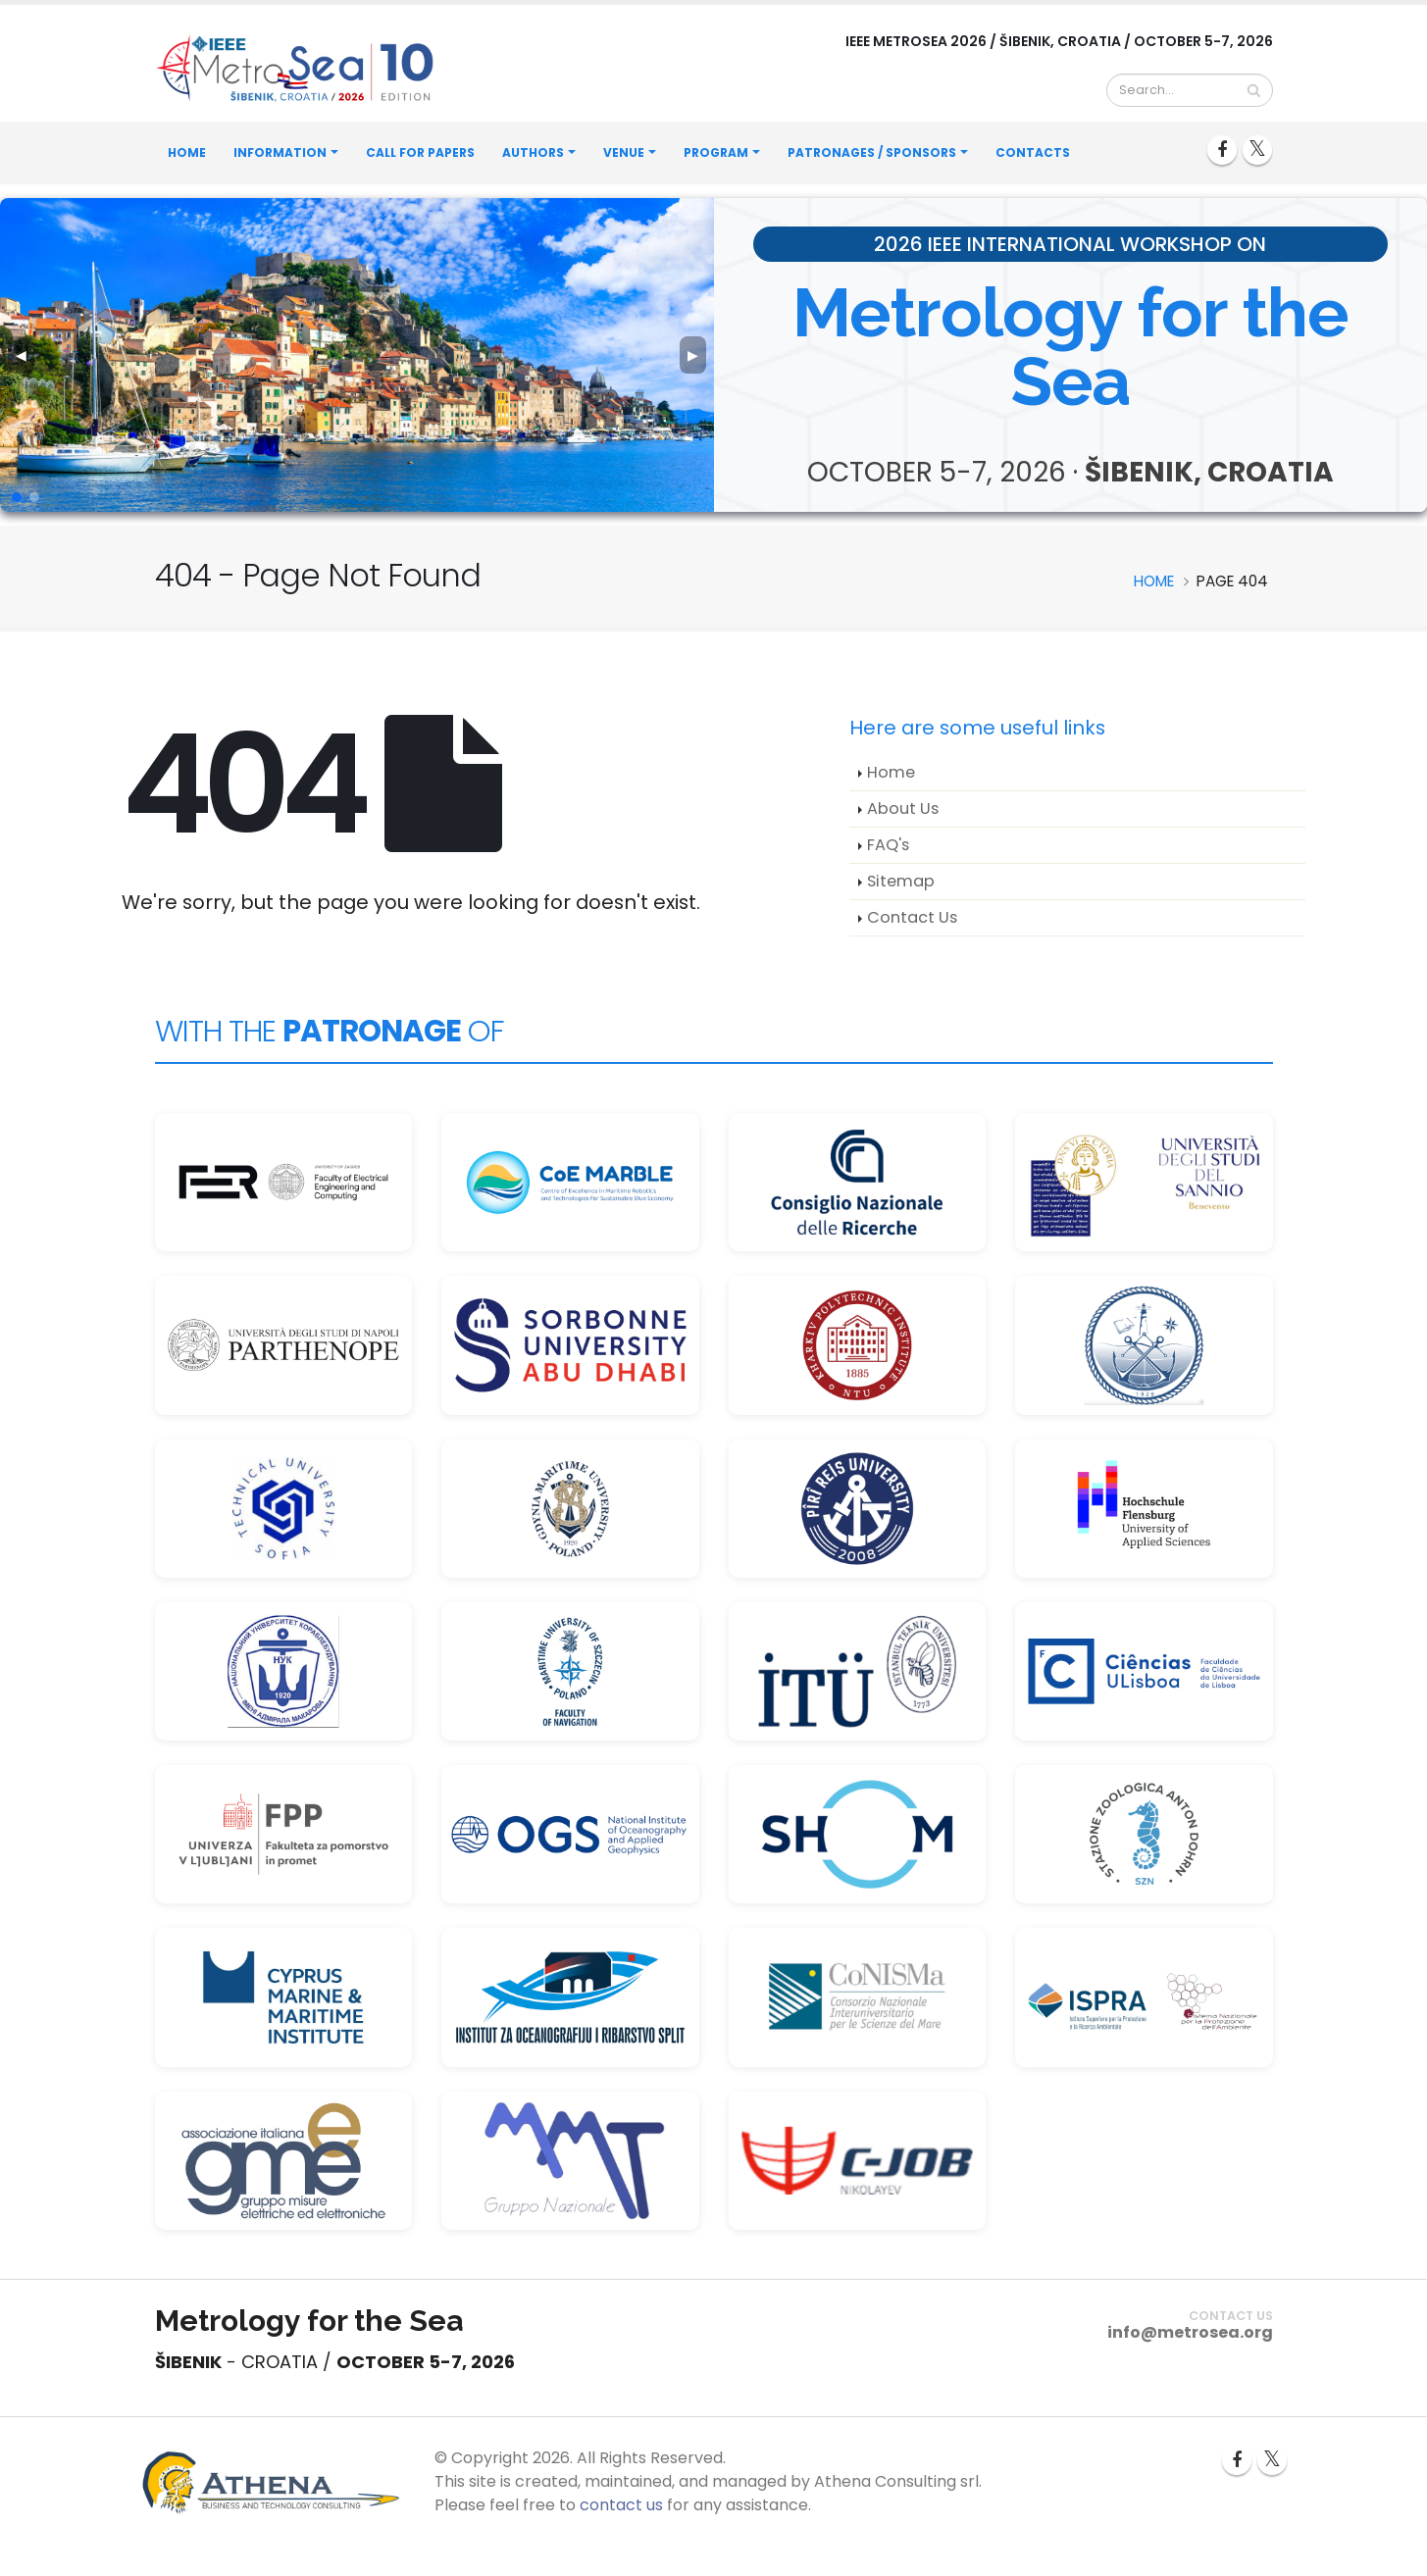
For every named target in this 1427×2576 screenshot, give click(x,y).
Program (716, 152)
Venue (623, 152)
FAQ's (888, 844)
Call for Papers (420, 152)
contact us (621, 2505)
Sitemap (901, 881)
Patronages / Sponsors (872, 152)
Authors (533, 152)
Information (280, 152)
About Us (903, 808)
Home (187, 152)
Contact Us (912, 917)
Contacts (1032, 152)
